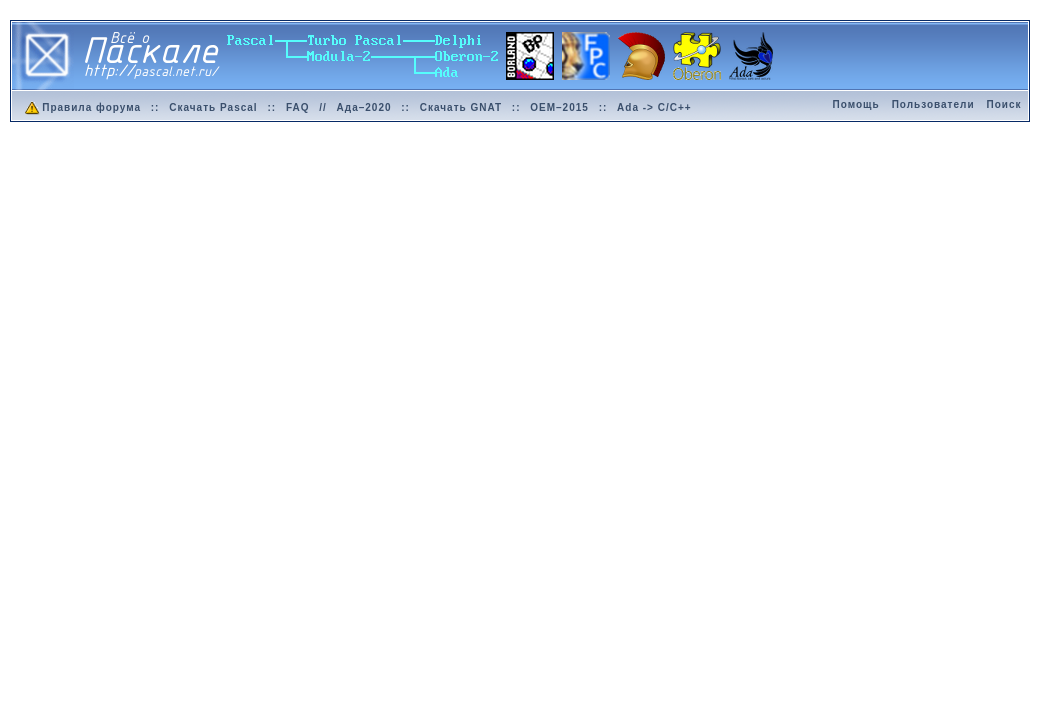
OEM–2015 (559, 107)
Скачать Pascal (213, 107)
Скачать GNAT (461, 107)
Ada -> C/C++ (654, 107)
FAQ (298, 107)
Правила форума (81, 107)
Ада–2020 (364, 107)
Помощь (856, 104)
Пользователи (933, 104)
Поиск (1004, 104)
